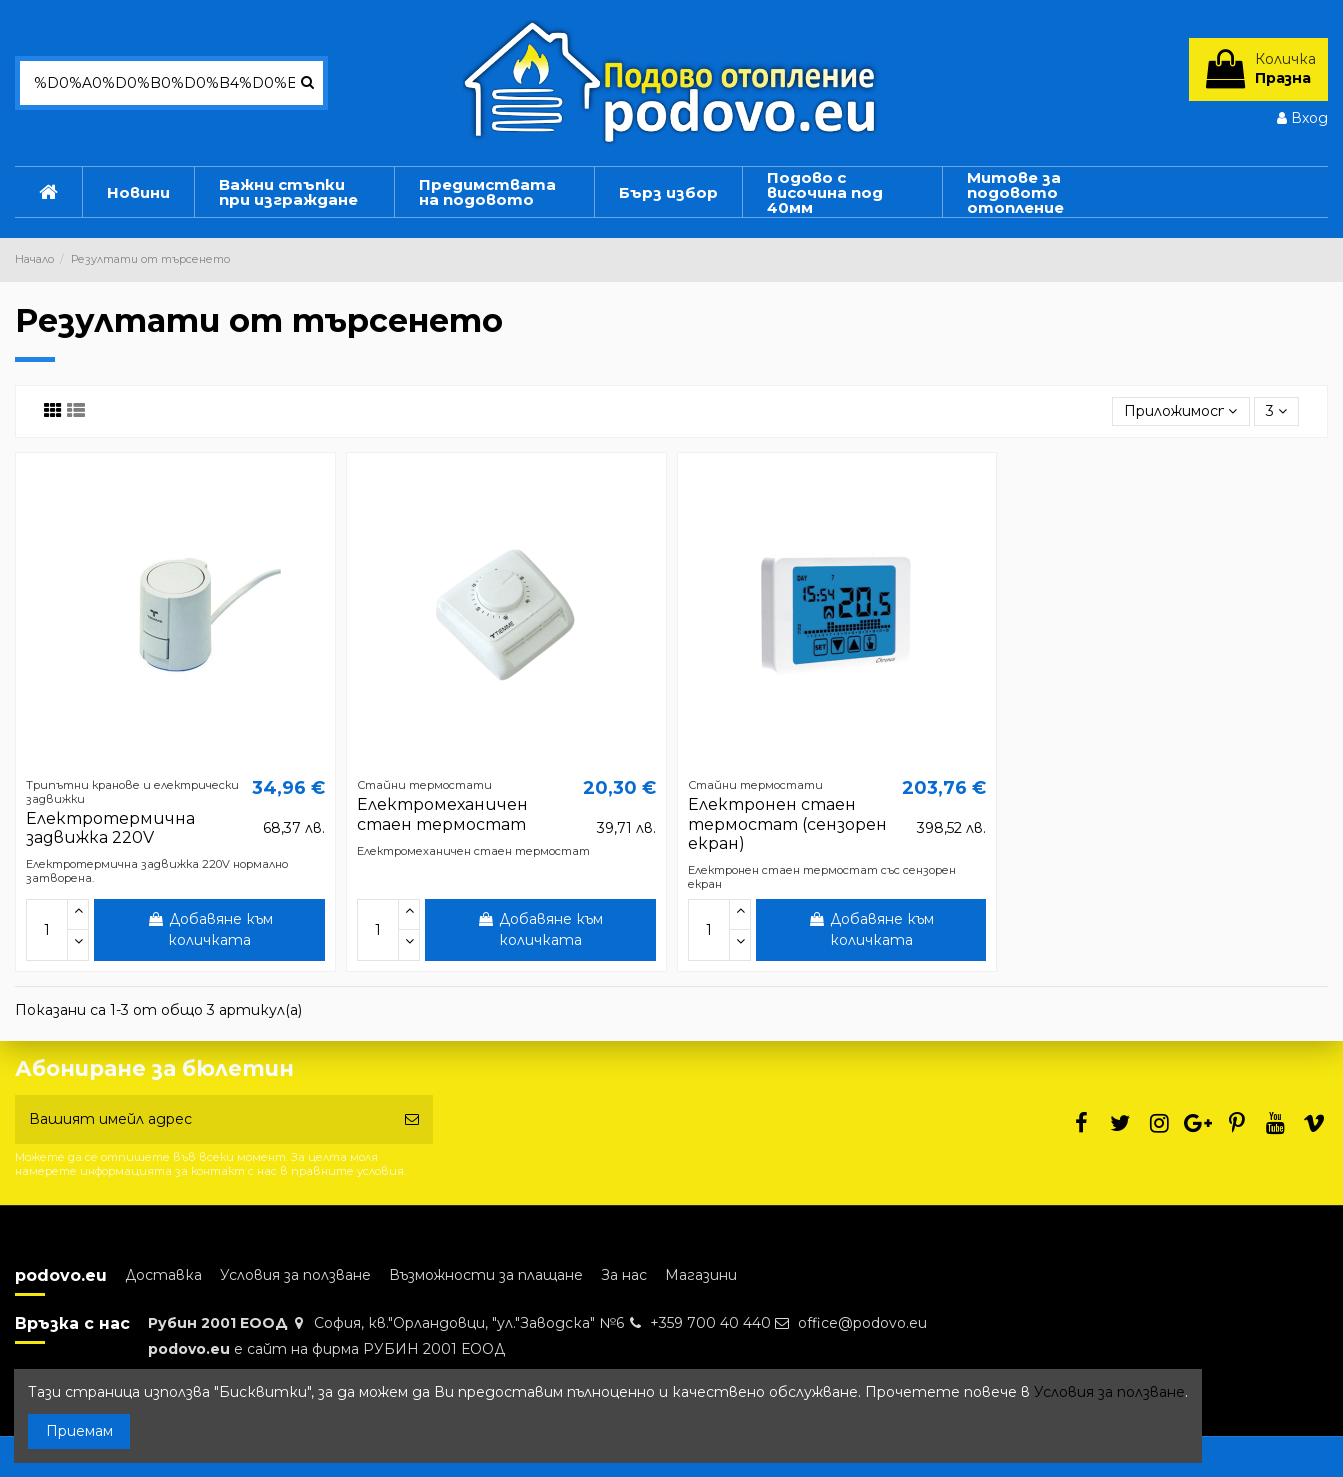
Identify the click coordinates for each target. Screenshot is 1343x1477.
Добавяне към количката (210, 929)
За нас (624, 1275)
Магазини (701, 1275)
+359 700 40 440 (710, 1323)
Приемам (79, 1431)
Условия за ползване (295, 1275)
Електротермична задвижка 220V (110, 828)
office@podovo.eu (862, 1323)
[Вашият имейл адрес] (203, 1119)
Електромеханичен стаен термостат (442, 814)
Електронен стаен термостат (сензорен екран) (787, 823)
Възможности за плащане (486, 1275)
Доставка (163, 1275)
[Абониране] (412, 1119)
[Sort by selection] (1180, 411)
